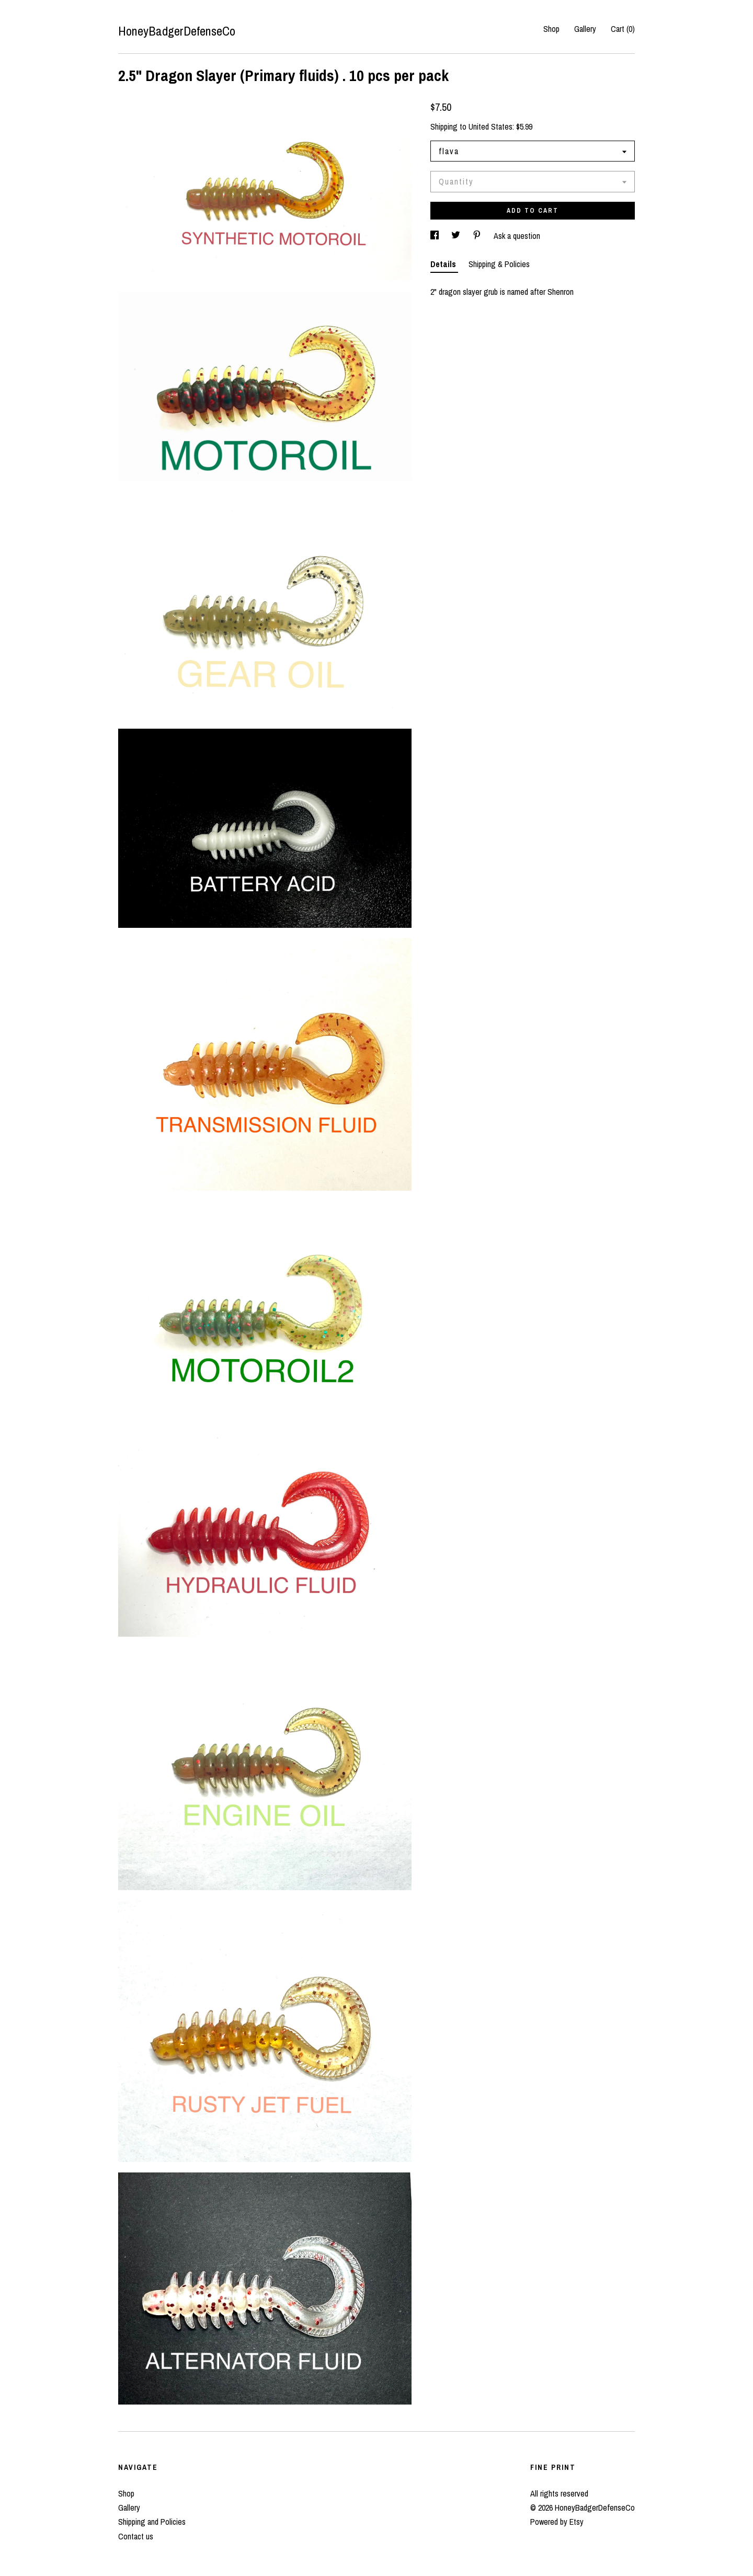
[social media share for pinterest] (478, 236)
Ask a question (517, 236)
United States (490, 126)
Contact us (135, 2536)
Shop (551, 28)
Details (444, 264)
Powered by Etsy (557, 2521)
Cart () (623, 28)
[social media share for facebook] (435, 236)
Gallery (585, 28)
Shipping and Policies (152, 2521)
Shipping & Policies (499, 264)
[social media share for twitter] (456, 236)
